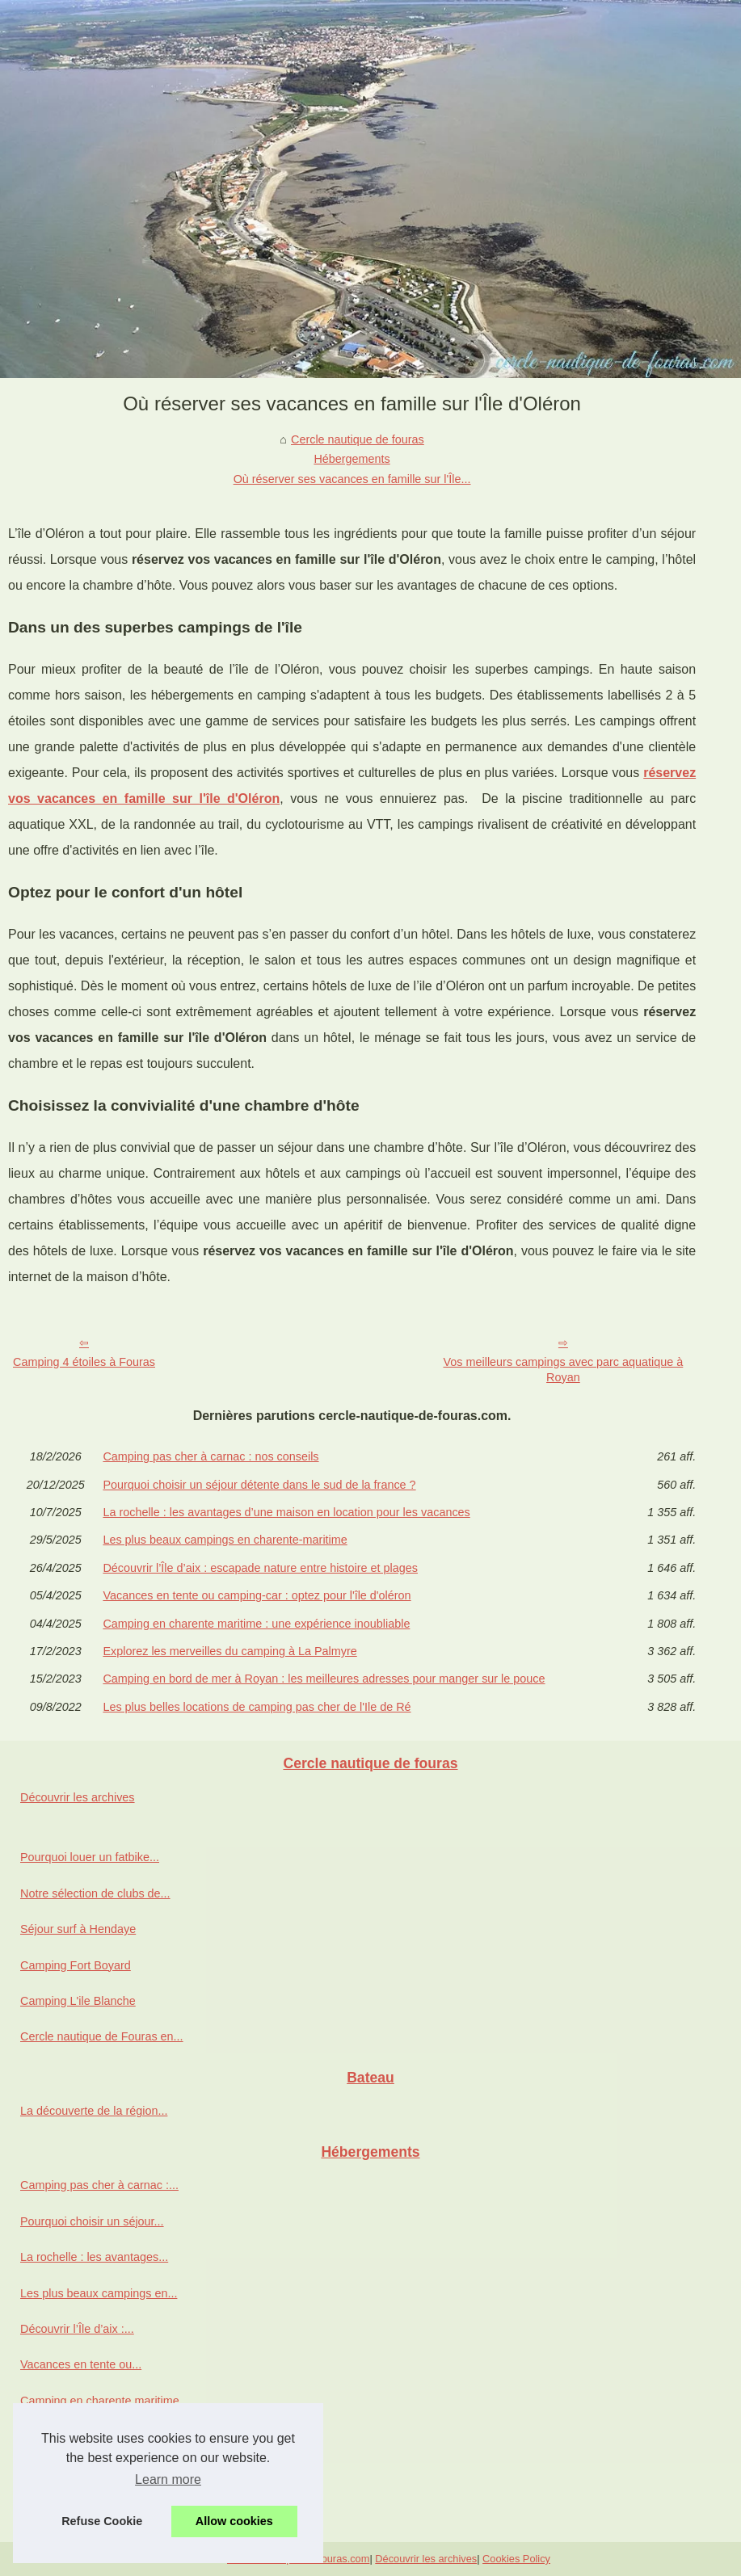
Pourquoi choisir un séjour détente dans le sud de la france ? (259, 1484)
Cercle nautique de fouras (357, 439)
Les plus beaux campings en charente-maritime (225, 1539)
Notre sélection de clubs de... (95, 1893)
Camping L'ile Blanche (78, 2000)
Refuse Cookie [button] (101, 2521)
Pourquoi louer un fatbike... (89, 1857)
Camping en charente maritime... (104, 2400)
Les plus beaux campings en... (98, 2293)
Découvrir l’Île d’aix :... (77, 2328)
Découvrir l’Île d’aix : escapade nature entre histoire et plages (260, 1568)
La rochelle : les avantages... (94, 2256)
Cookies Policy (516, 2559)
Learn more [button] (168, 2479)
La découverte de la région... (93, 2110)
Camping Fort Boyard (75, 1965)
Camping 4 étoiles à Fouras (84, 1361)
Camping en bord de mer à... (94, 2472)
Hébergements (351, 458)
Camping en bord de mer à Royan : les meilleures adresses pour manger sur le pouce (324, 1678)
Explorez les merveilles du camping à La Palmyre (229, 1651)
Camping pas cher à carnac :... (99, 2185)
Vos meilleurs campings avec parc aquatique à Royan (564, 1369)
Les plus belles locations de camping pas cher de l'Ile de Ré (256, 1706)
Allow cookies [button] (234, 2521)
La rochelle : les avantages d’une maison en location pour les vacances (286, 1512)
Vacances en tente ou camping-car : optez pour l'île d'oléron (256, 1595)
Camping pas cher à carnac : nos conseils (210, 1456)
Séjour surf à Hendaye (78, 1929)
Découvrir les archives (77, 1797)
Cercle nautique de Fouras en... (101, 2036)
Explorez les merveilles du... (92, 2436)
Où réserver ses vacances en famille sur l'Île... (352, 479)
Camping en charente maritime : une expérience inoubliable (256, 1623)
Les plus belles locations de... (96, 2508)
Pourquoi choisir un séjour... (92, 2221)
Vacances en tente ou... (80, 2364)
